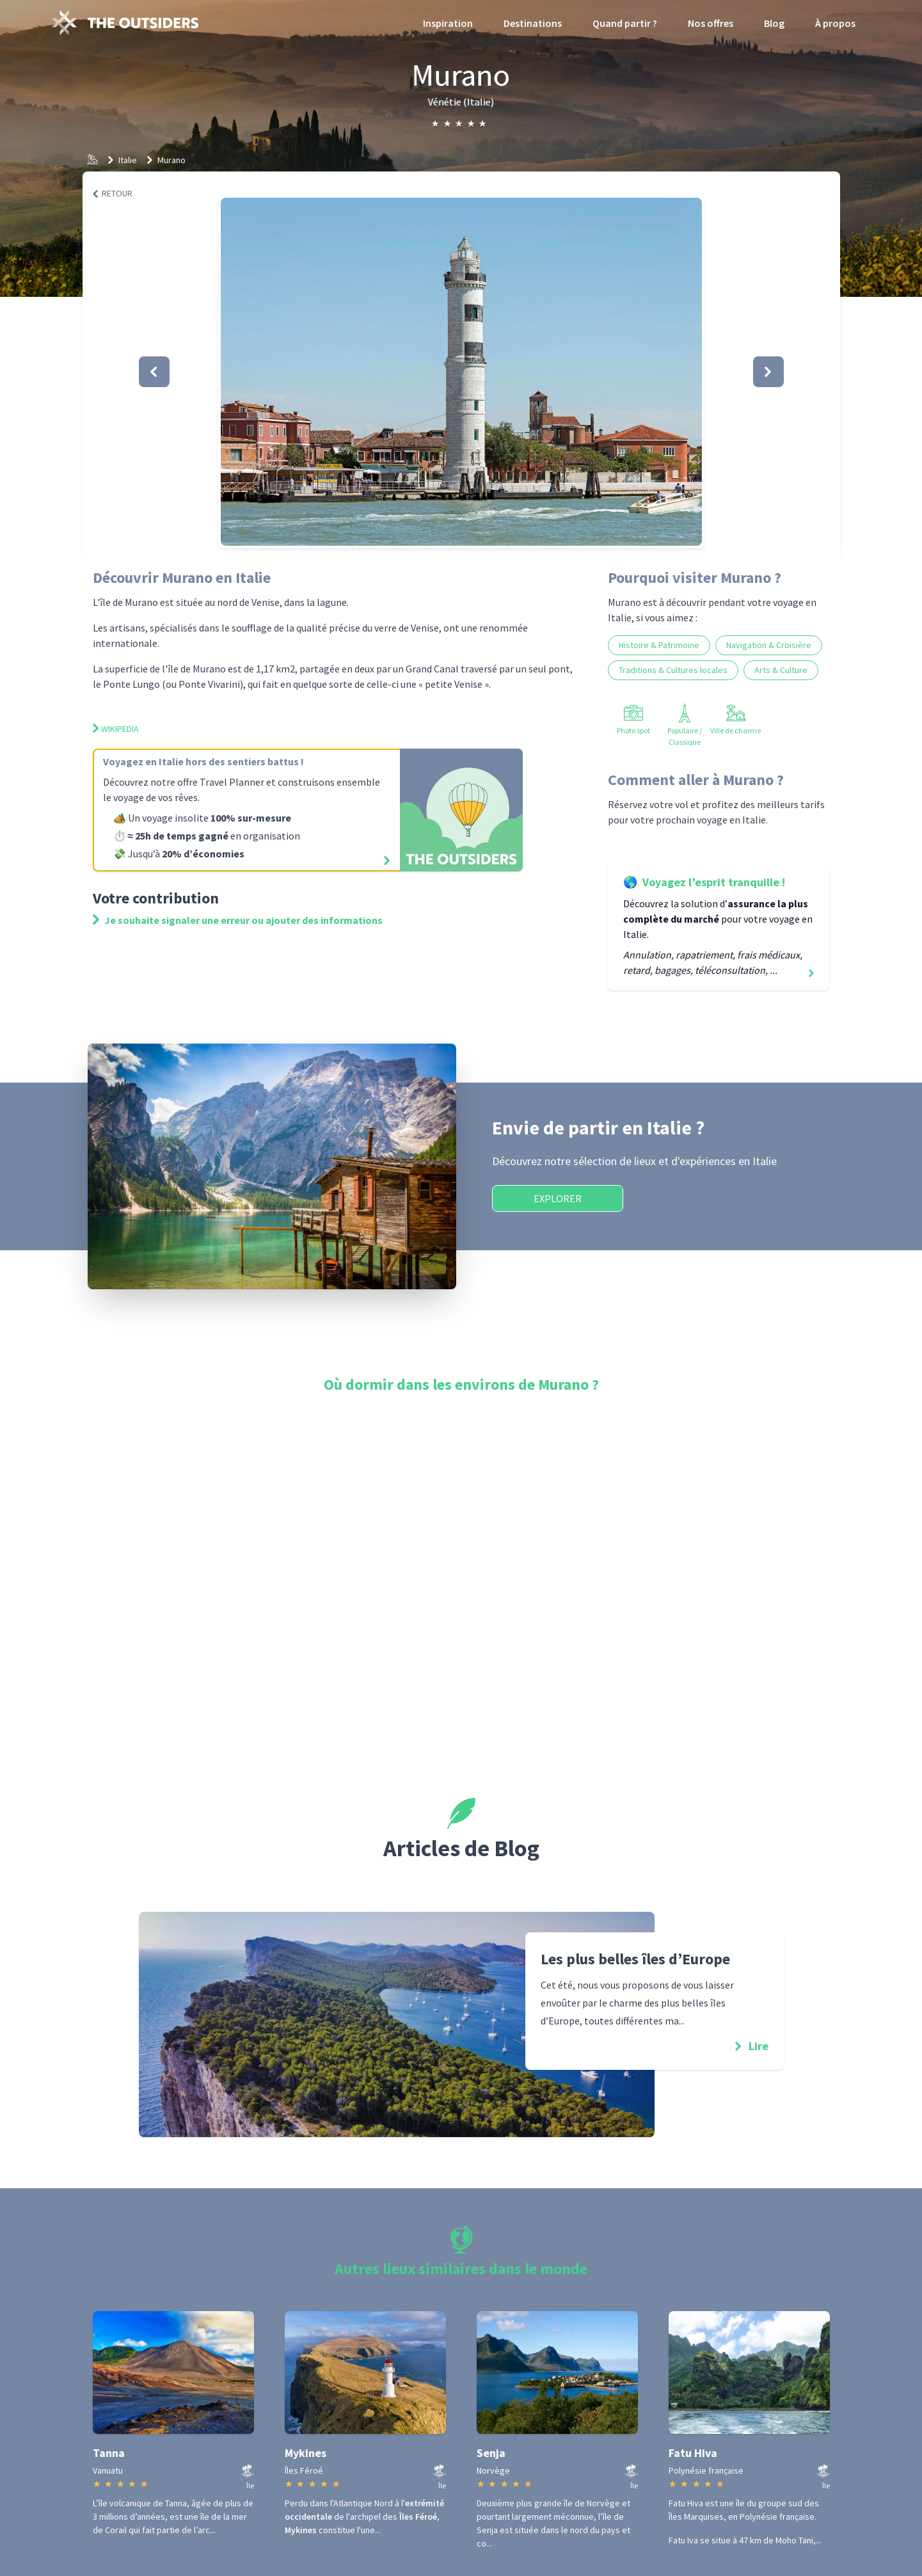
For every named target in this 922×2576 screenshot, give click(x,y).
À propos (835, 23)
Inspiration (448, 23)
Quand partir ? (624, 23)
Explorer (558, 1198)
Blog (774, 23)
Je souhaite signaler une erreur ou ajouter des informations (238, 920)
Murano (171, 160)
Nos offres (710, 23)
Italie (127, 160)
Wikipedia (116, 729)
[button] (461, 371)
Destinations (533, 23)
